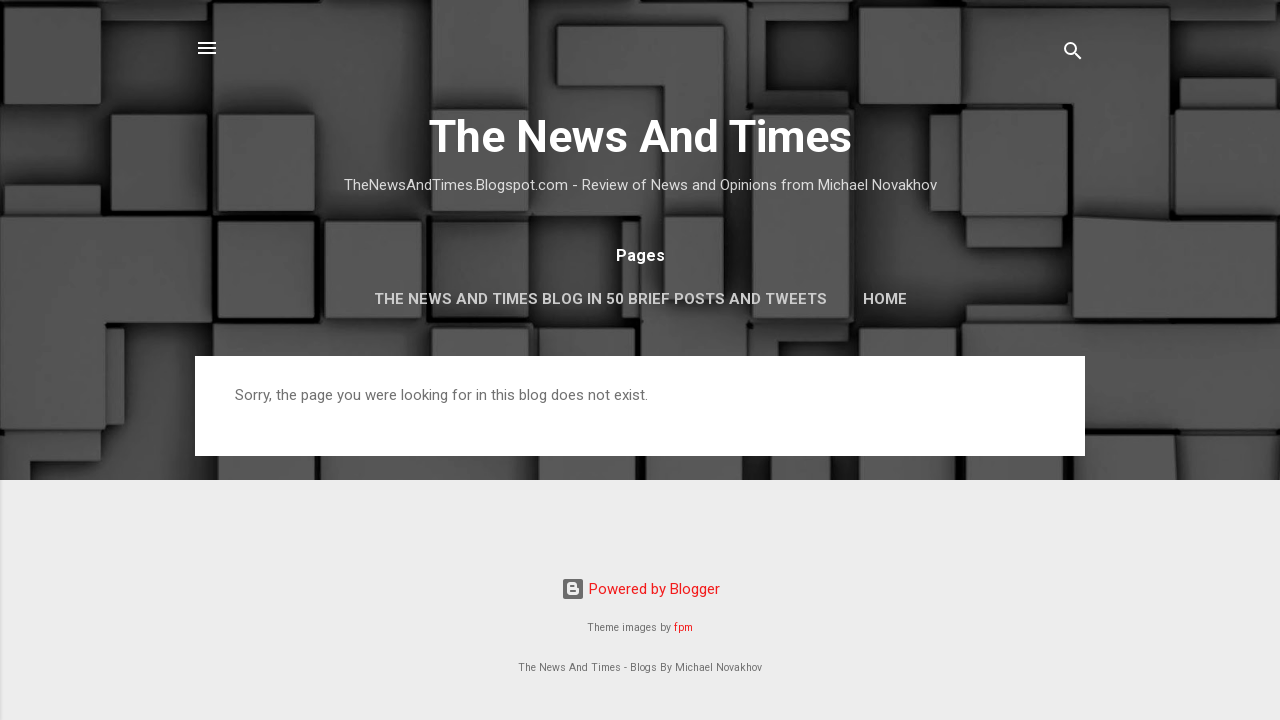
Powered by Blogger (640, 589)
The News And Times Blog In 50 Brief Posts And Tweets (600, 299)
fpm (683, 627)
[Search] (1073, 54)
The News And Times (640, 136)
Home (885, 299)
